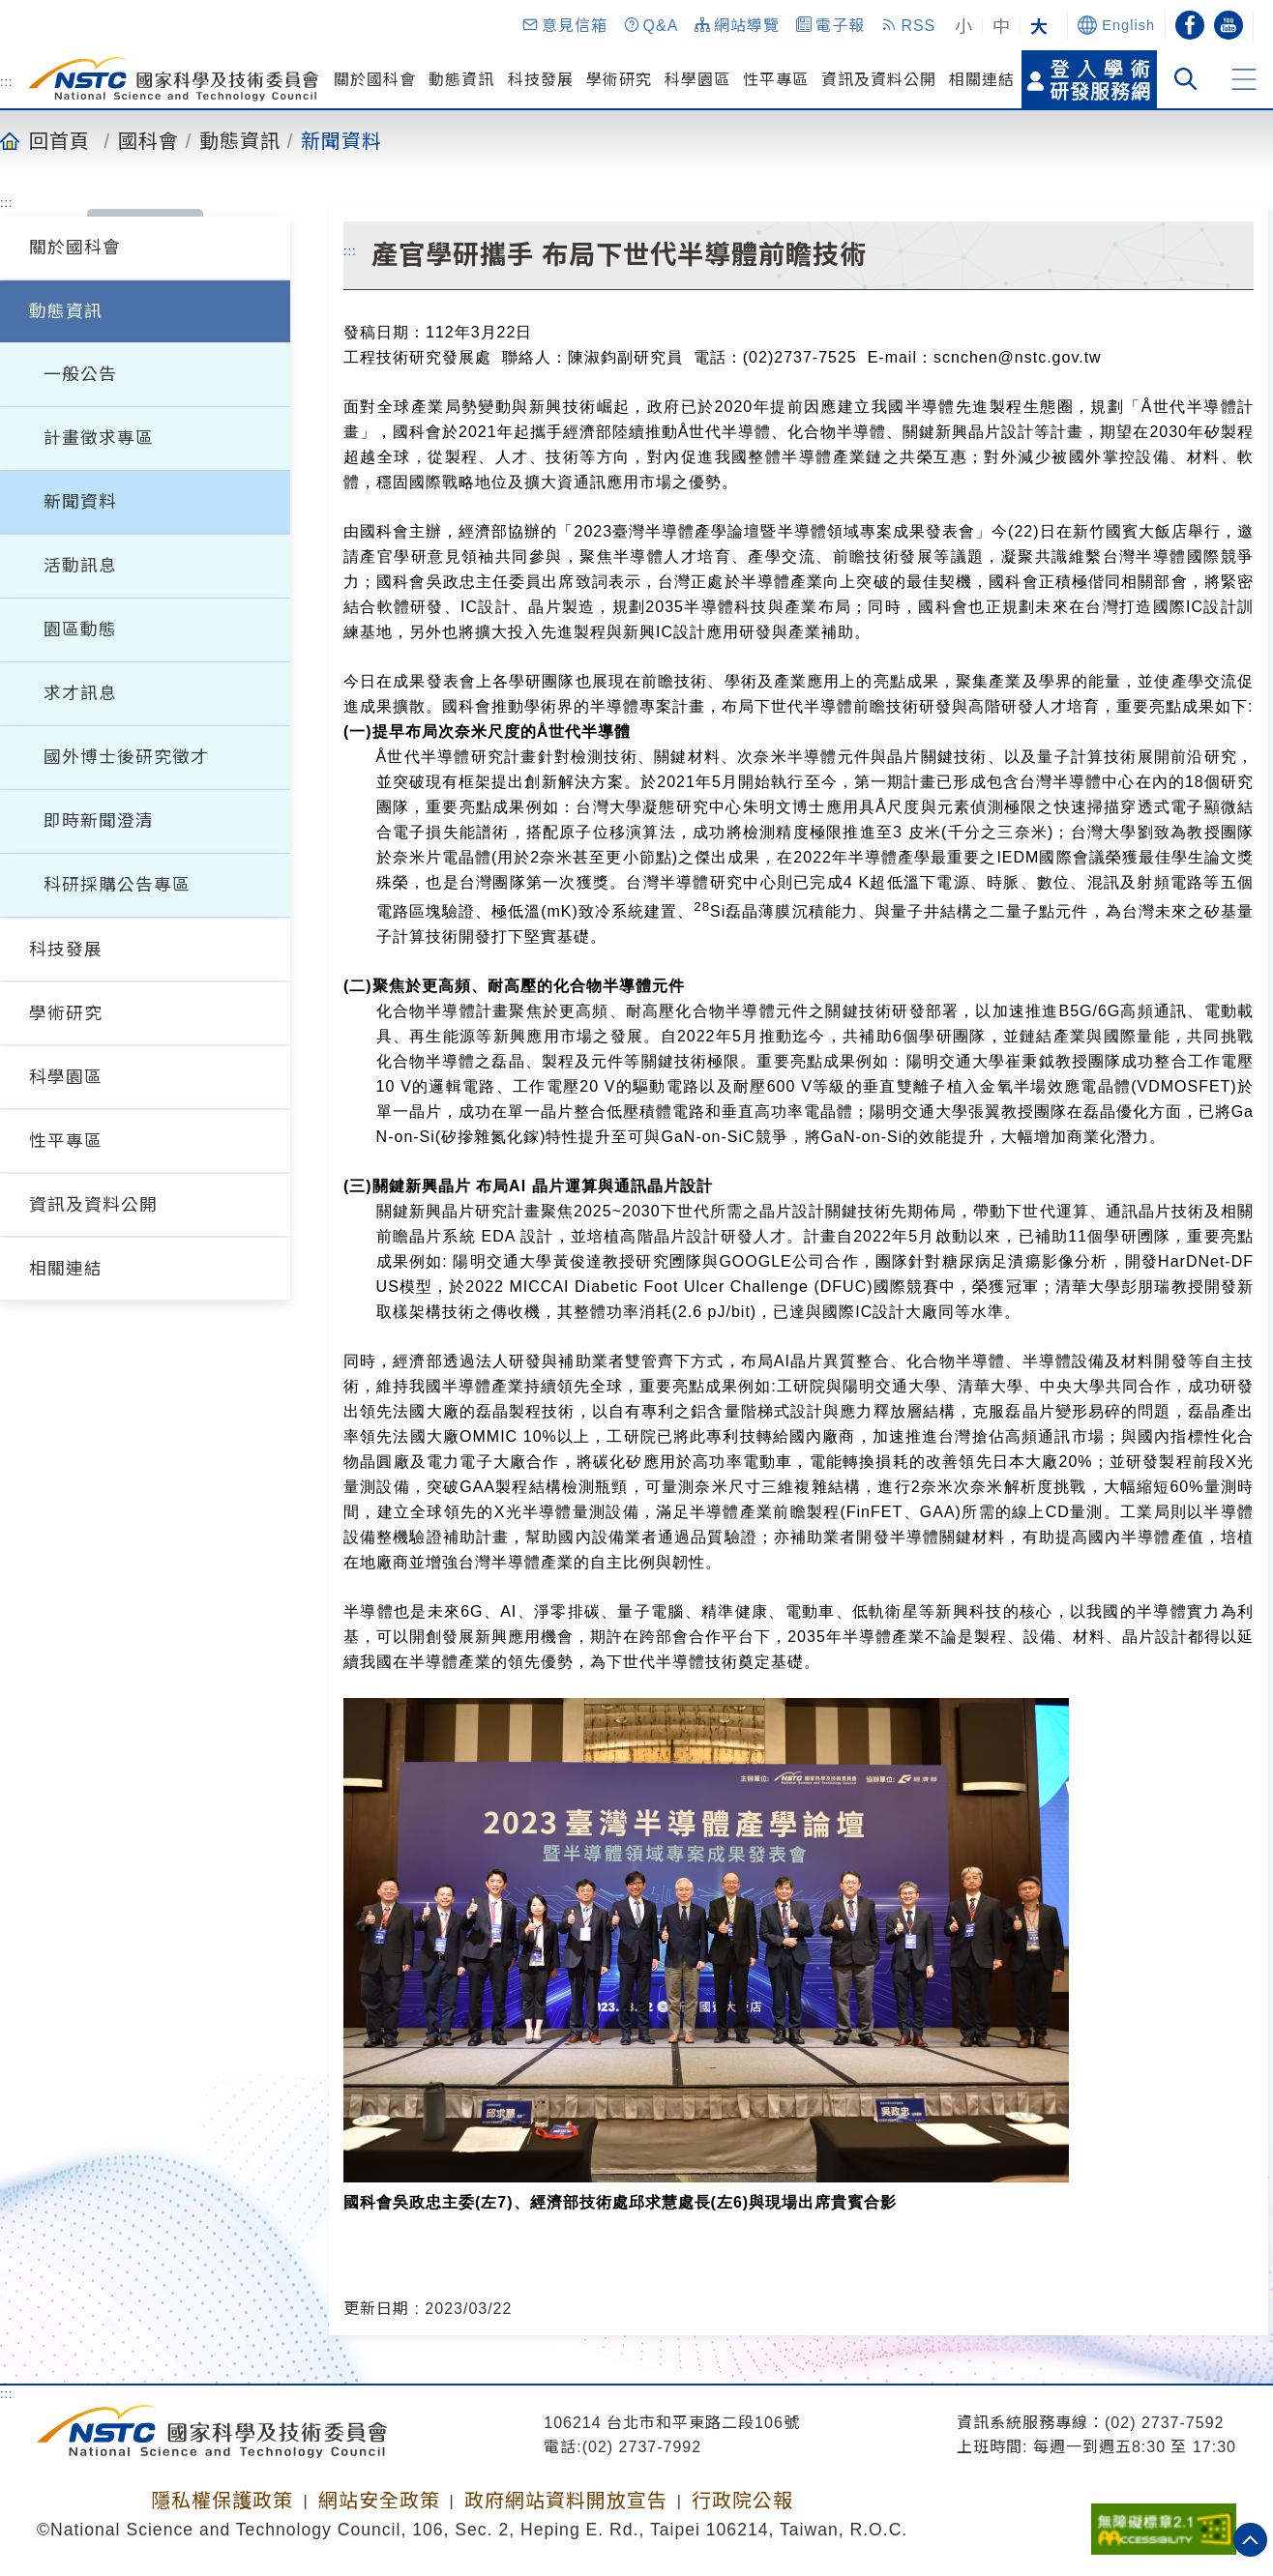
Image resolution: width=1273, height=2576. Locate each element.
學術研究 (619, 80)
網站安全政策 (379, 2500)
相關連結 (982, 80)
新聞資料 (341, 140)
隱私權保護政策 (222, 2500)
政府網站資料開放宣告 (565, 2500)
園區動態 (80, 629)
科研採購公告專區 (117, 884)
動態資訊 (461, 80)
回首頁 (59, 140)
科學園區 (697, 80)
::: (7, 81)
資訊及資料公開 (878, 80)
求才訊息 (80, 693)
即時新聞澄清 (99, 821)
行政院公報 (742, 2500)
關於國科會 (375, 80)
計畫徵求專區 (99, 438)
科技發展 (541, 80)
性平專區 (776, 80)
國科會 (148, 140)
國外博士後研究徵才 (126, 757)
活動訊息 (80, 565)
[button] (563, 25)
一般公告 (80, 374)
